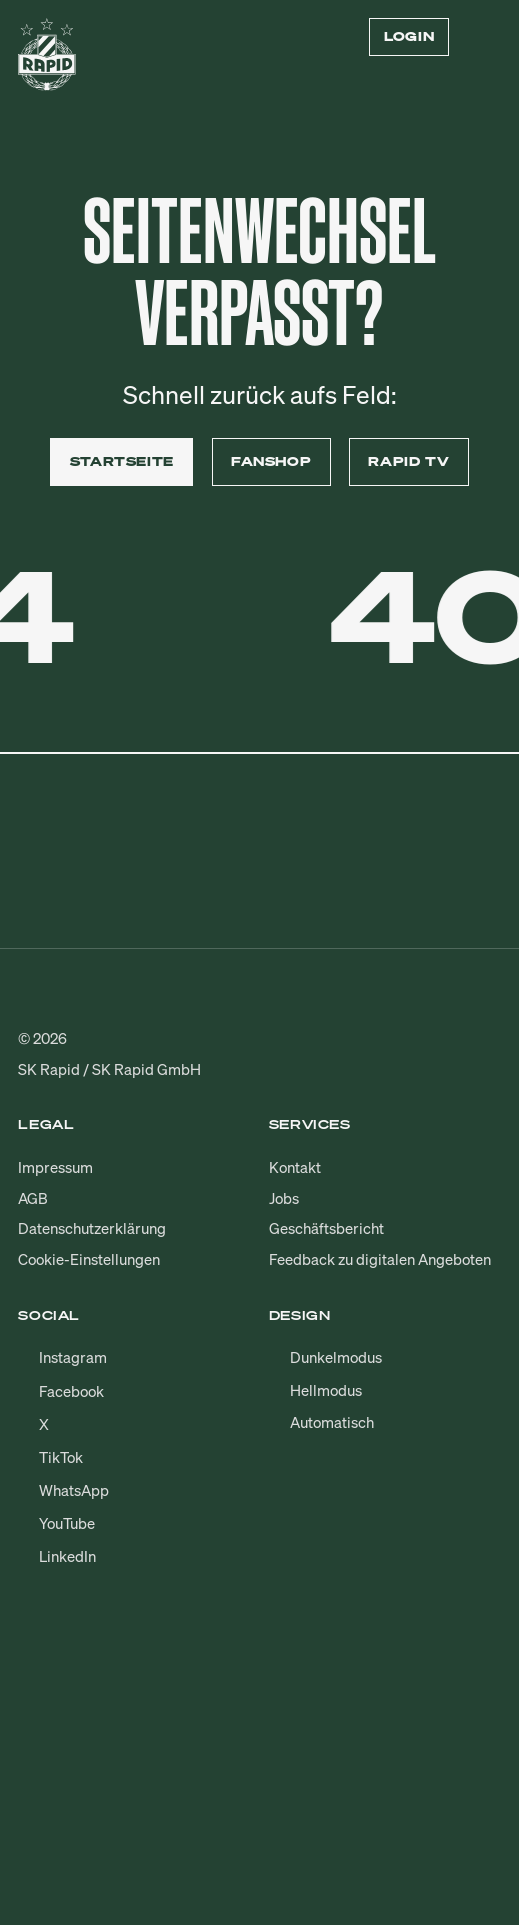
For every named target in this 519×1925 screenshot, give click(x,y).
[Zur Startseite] (47, 61)
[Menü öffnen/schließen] (489, 37)
